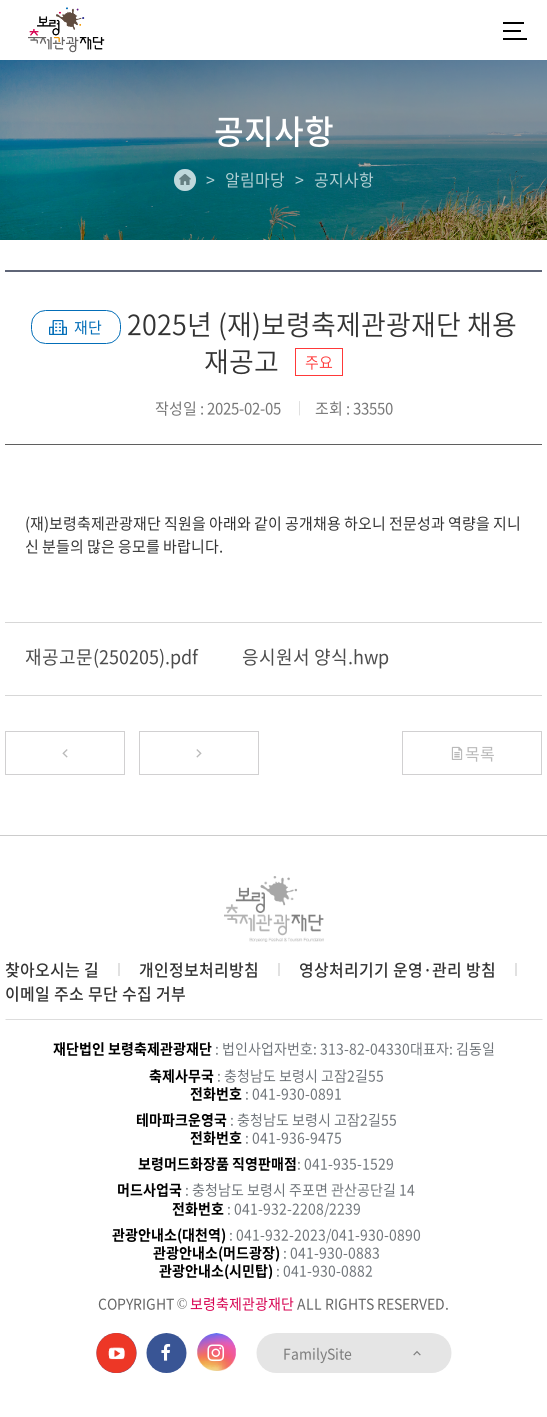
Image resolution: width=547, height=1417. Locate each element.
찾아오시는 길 (52, 969)
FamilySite (353, 1353)
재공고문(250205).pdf (111, 656)
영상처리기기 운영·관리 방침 (397, 969)
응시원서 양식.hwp (315, 656)
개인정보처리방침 (199, 969)
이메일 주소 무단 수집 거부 (95, 993)
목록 (472, 753)
